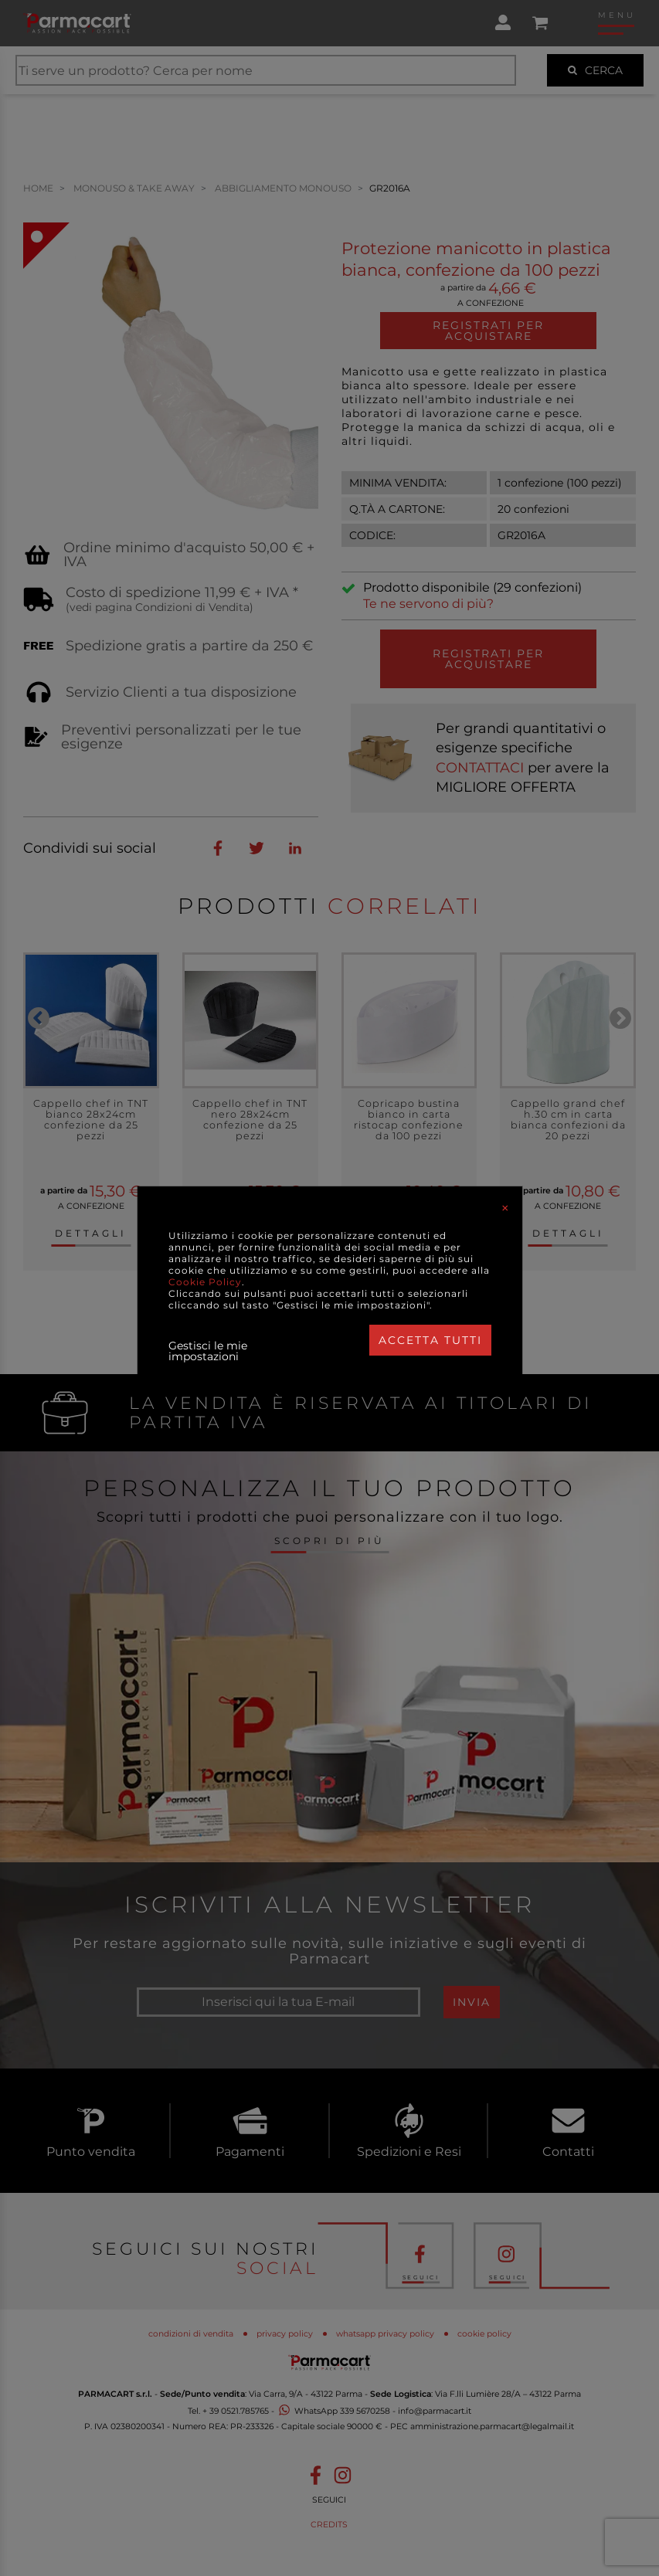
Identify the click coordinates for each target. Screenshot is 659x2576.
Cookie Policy (205, 1282)
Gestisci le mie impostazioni (207, 1351)
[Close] (505, 1208)
